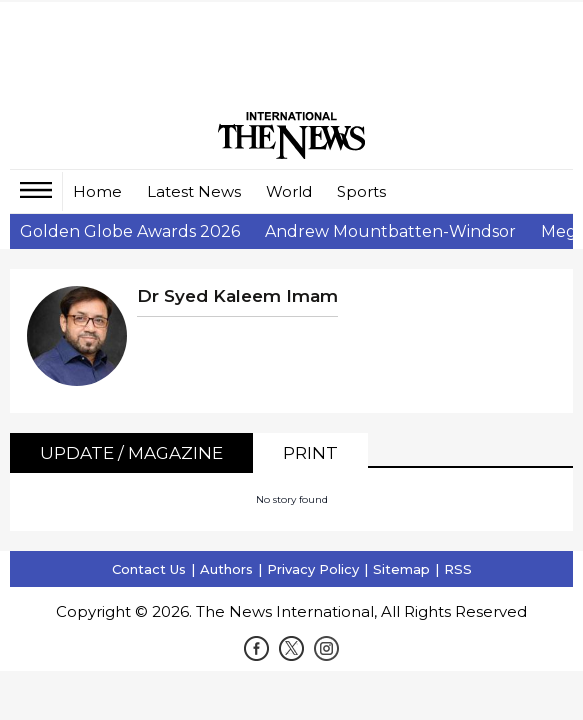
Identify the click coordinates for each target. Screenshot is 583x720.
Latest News (194, 191)
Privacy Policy (313, 569)
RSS (458, 569)
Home (97, 191)
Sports (361, 191)
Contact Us (149, 569)
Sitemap (401, 569)
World (289, 191)
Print (310, 453)
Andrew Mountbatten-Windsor (390, 231)
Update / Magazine (131, 453)
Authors (226, 569)
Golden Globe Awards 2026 (130, 231)
